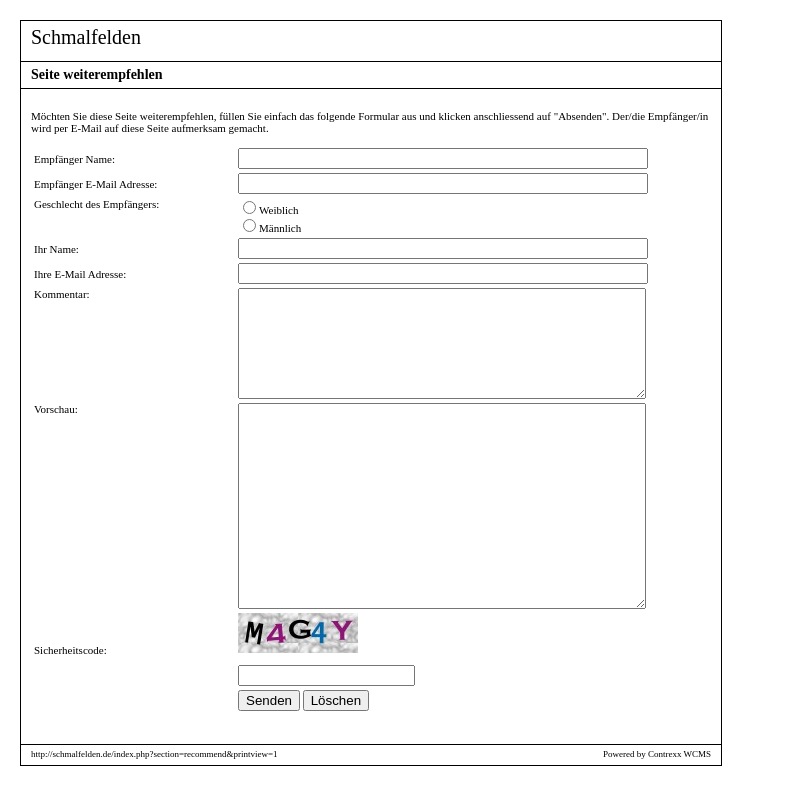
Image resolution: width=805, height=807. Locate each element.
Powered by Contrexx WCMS (657, 775)
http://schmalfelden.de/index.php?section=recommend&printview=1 (154, 775)
